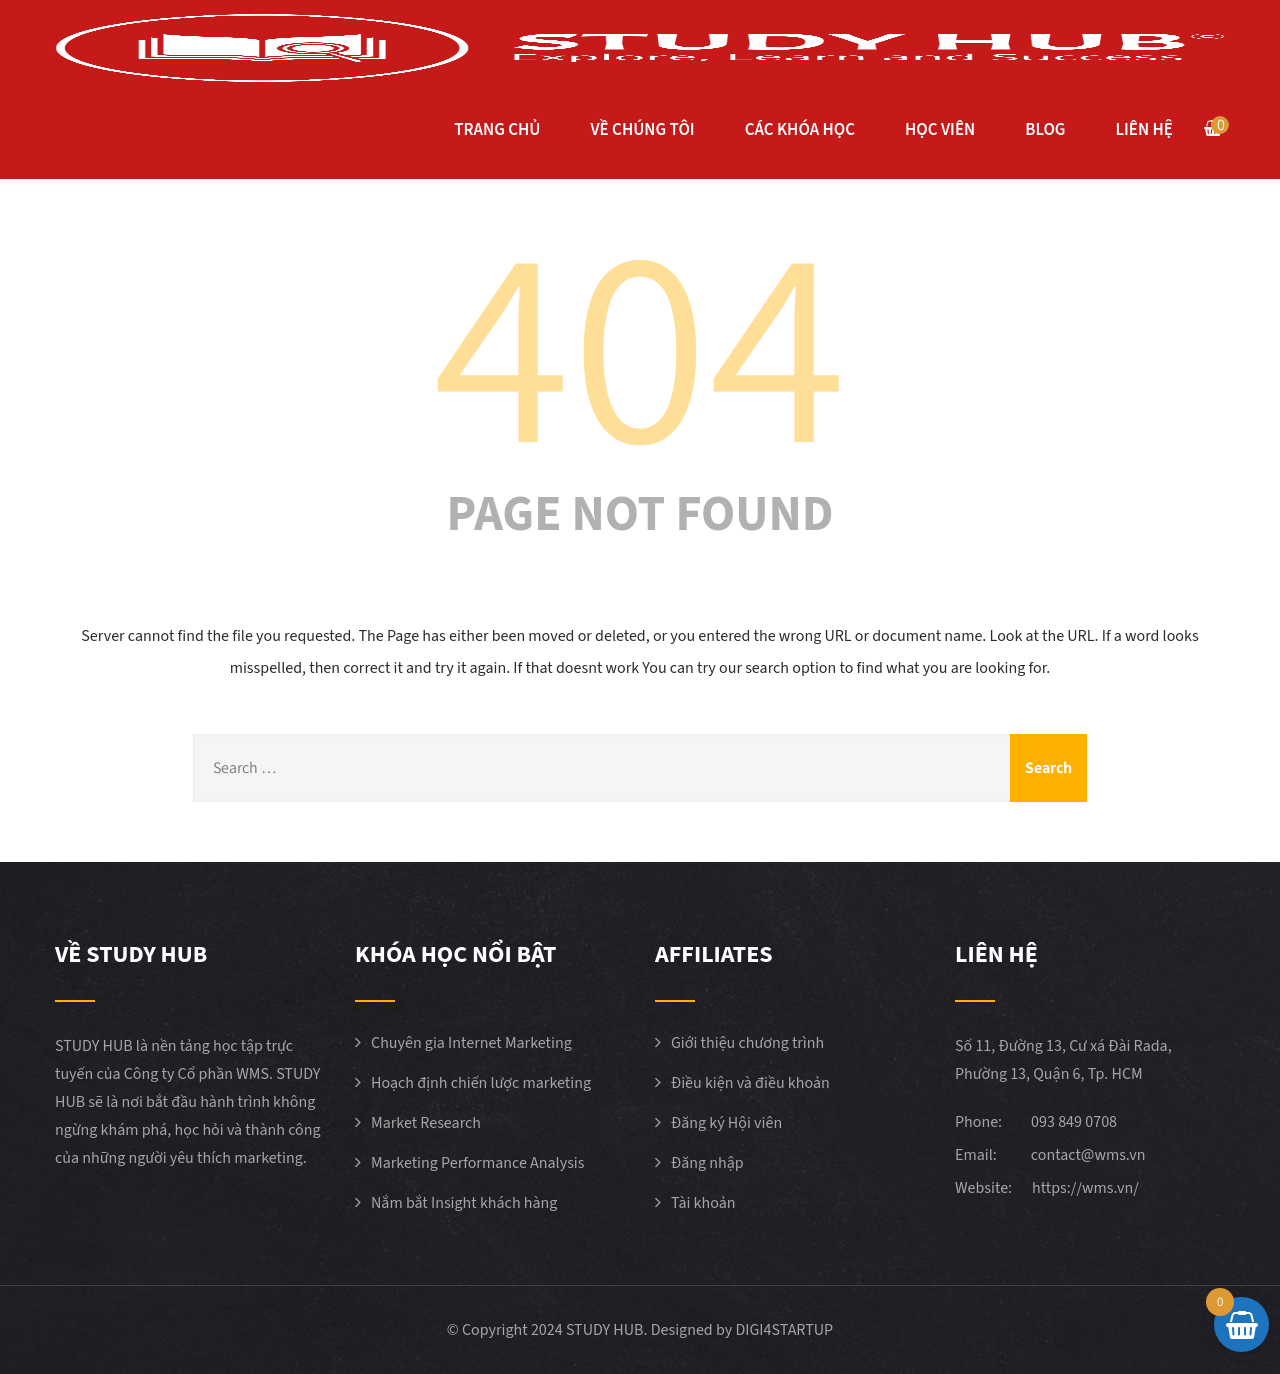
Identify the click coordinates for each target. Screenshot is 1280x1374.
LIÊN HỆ (1144, 130)
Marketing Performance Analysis (478, 1163)
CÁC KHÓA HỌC (800, 130)
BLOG (1045, 130)
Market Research (426, 1123)
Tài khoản (703, 1203)
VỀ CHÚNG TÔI (642, 130)
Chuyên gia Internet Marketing (471, 1043)
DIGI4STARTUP (784, 1330)
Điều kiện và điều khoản (750, 1083)
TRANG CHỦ (497, 130)
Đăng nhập (707, 1163)
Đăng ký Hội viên (726, 1123)
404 (640, 339)
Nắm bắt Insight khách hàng (464, 1203)
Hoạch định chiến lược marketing (481, 1083)
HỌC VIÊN (940, 130)
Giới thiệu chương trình (747, 1043)
